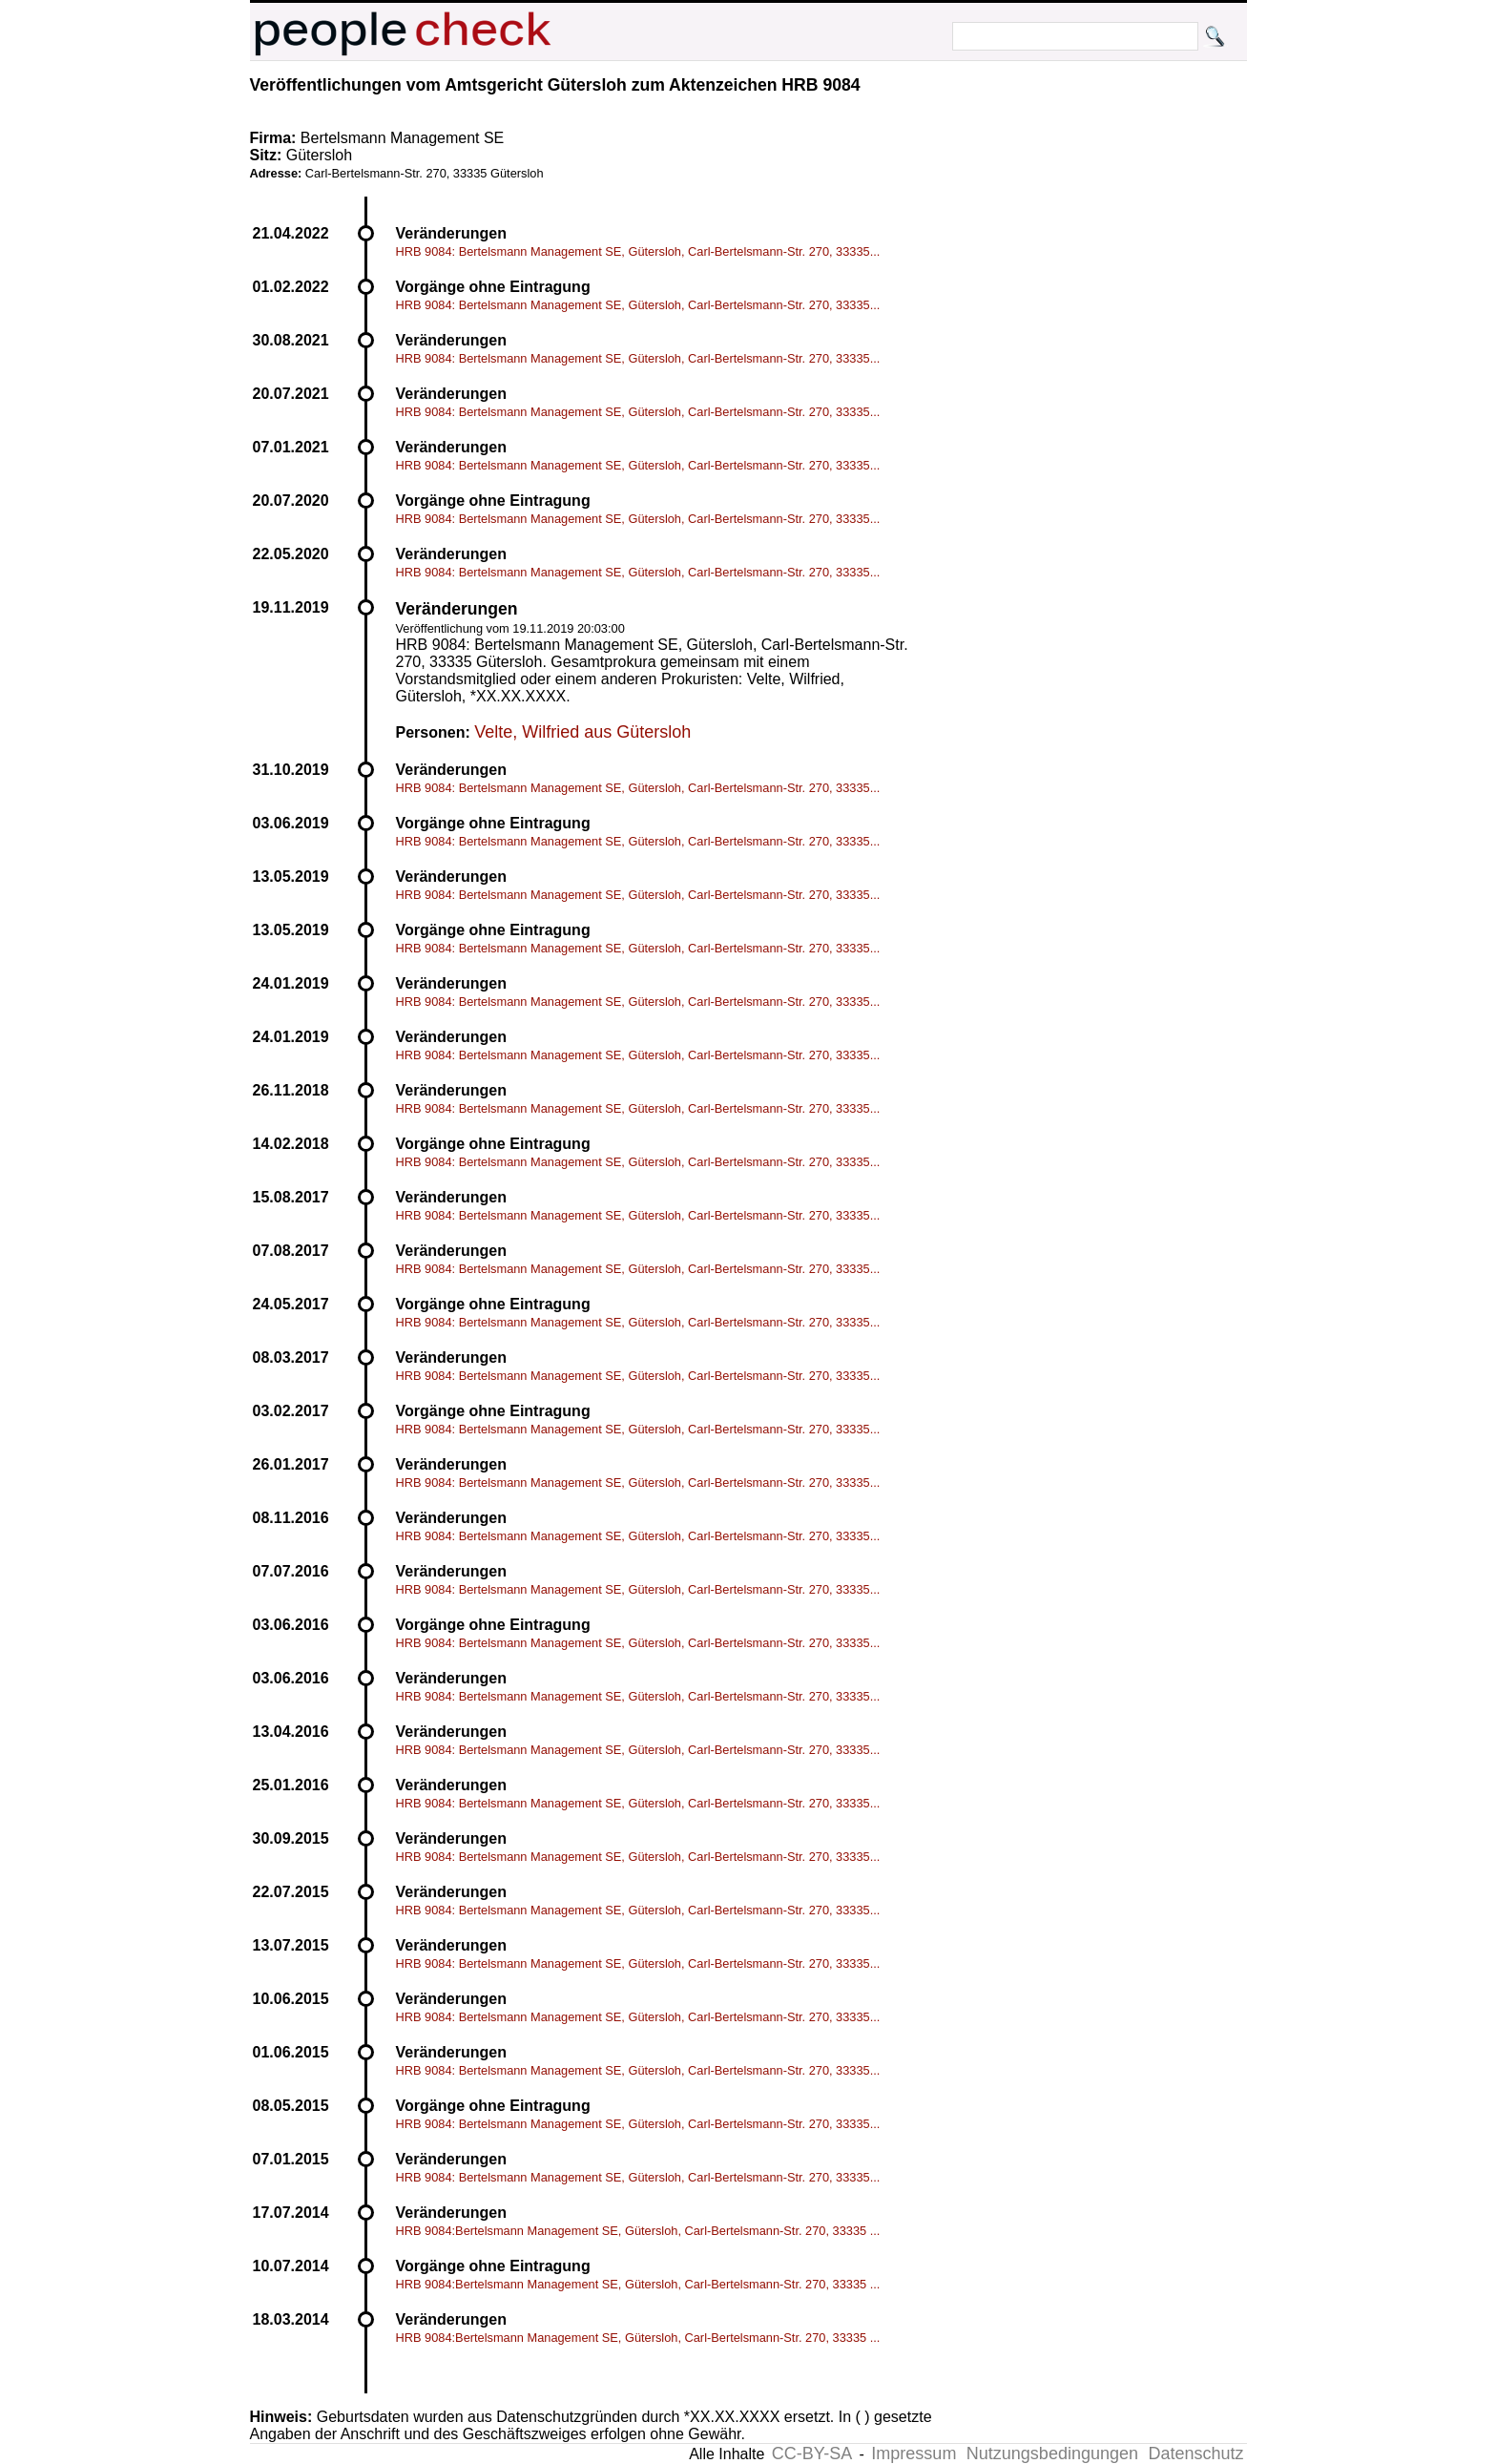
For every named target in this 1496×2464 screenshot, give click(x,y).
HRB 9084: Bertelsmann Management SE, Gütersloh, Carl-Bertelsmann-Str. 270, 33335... (638, 251)
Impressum (913, 2453)
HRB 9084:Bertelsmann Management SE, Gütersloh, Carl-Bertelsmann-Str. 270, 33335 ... (638, 2231)
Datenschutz (1195, 2453)
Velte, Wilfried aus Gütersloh (582, 731)
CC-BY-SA (812, 2453)
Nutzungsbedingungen (1052, 2453)
